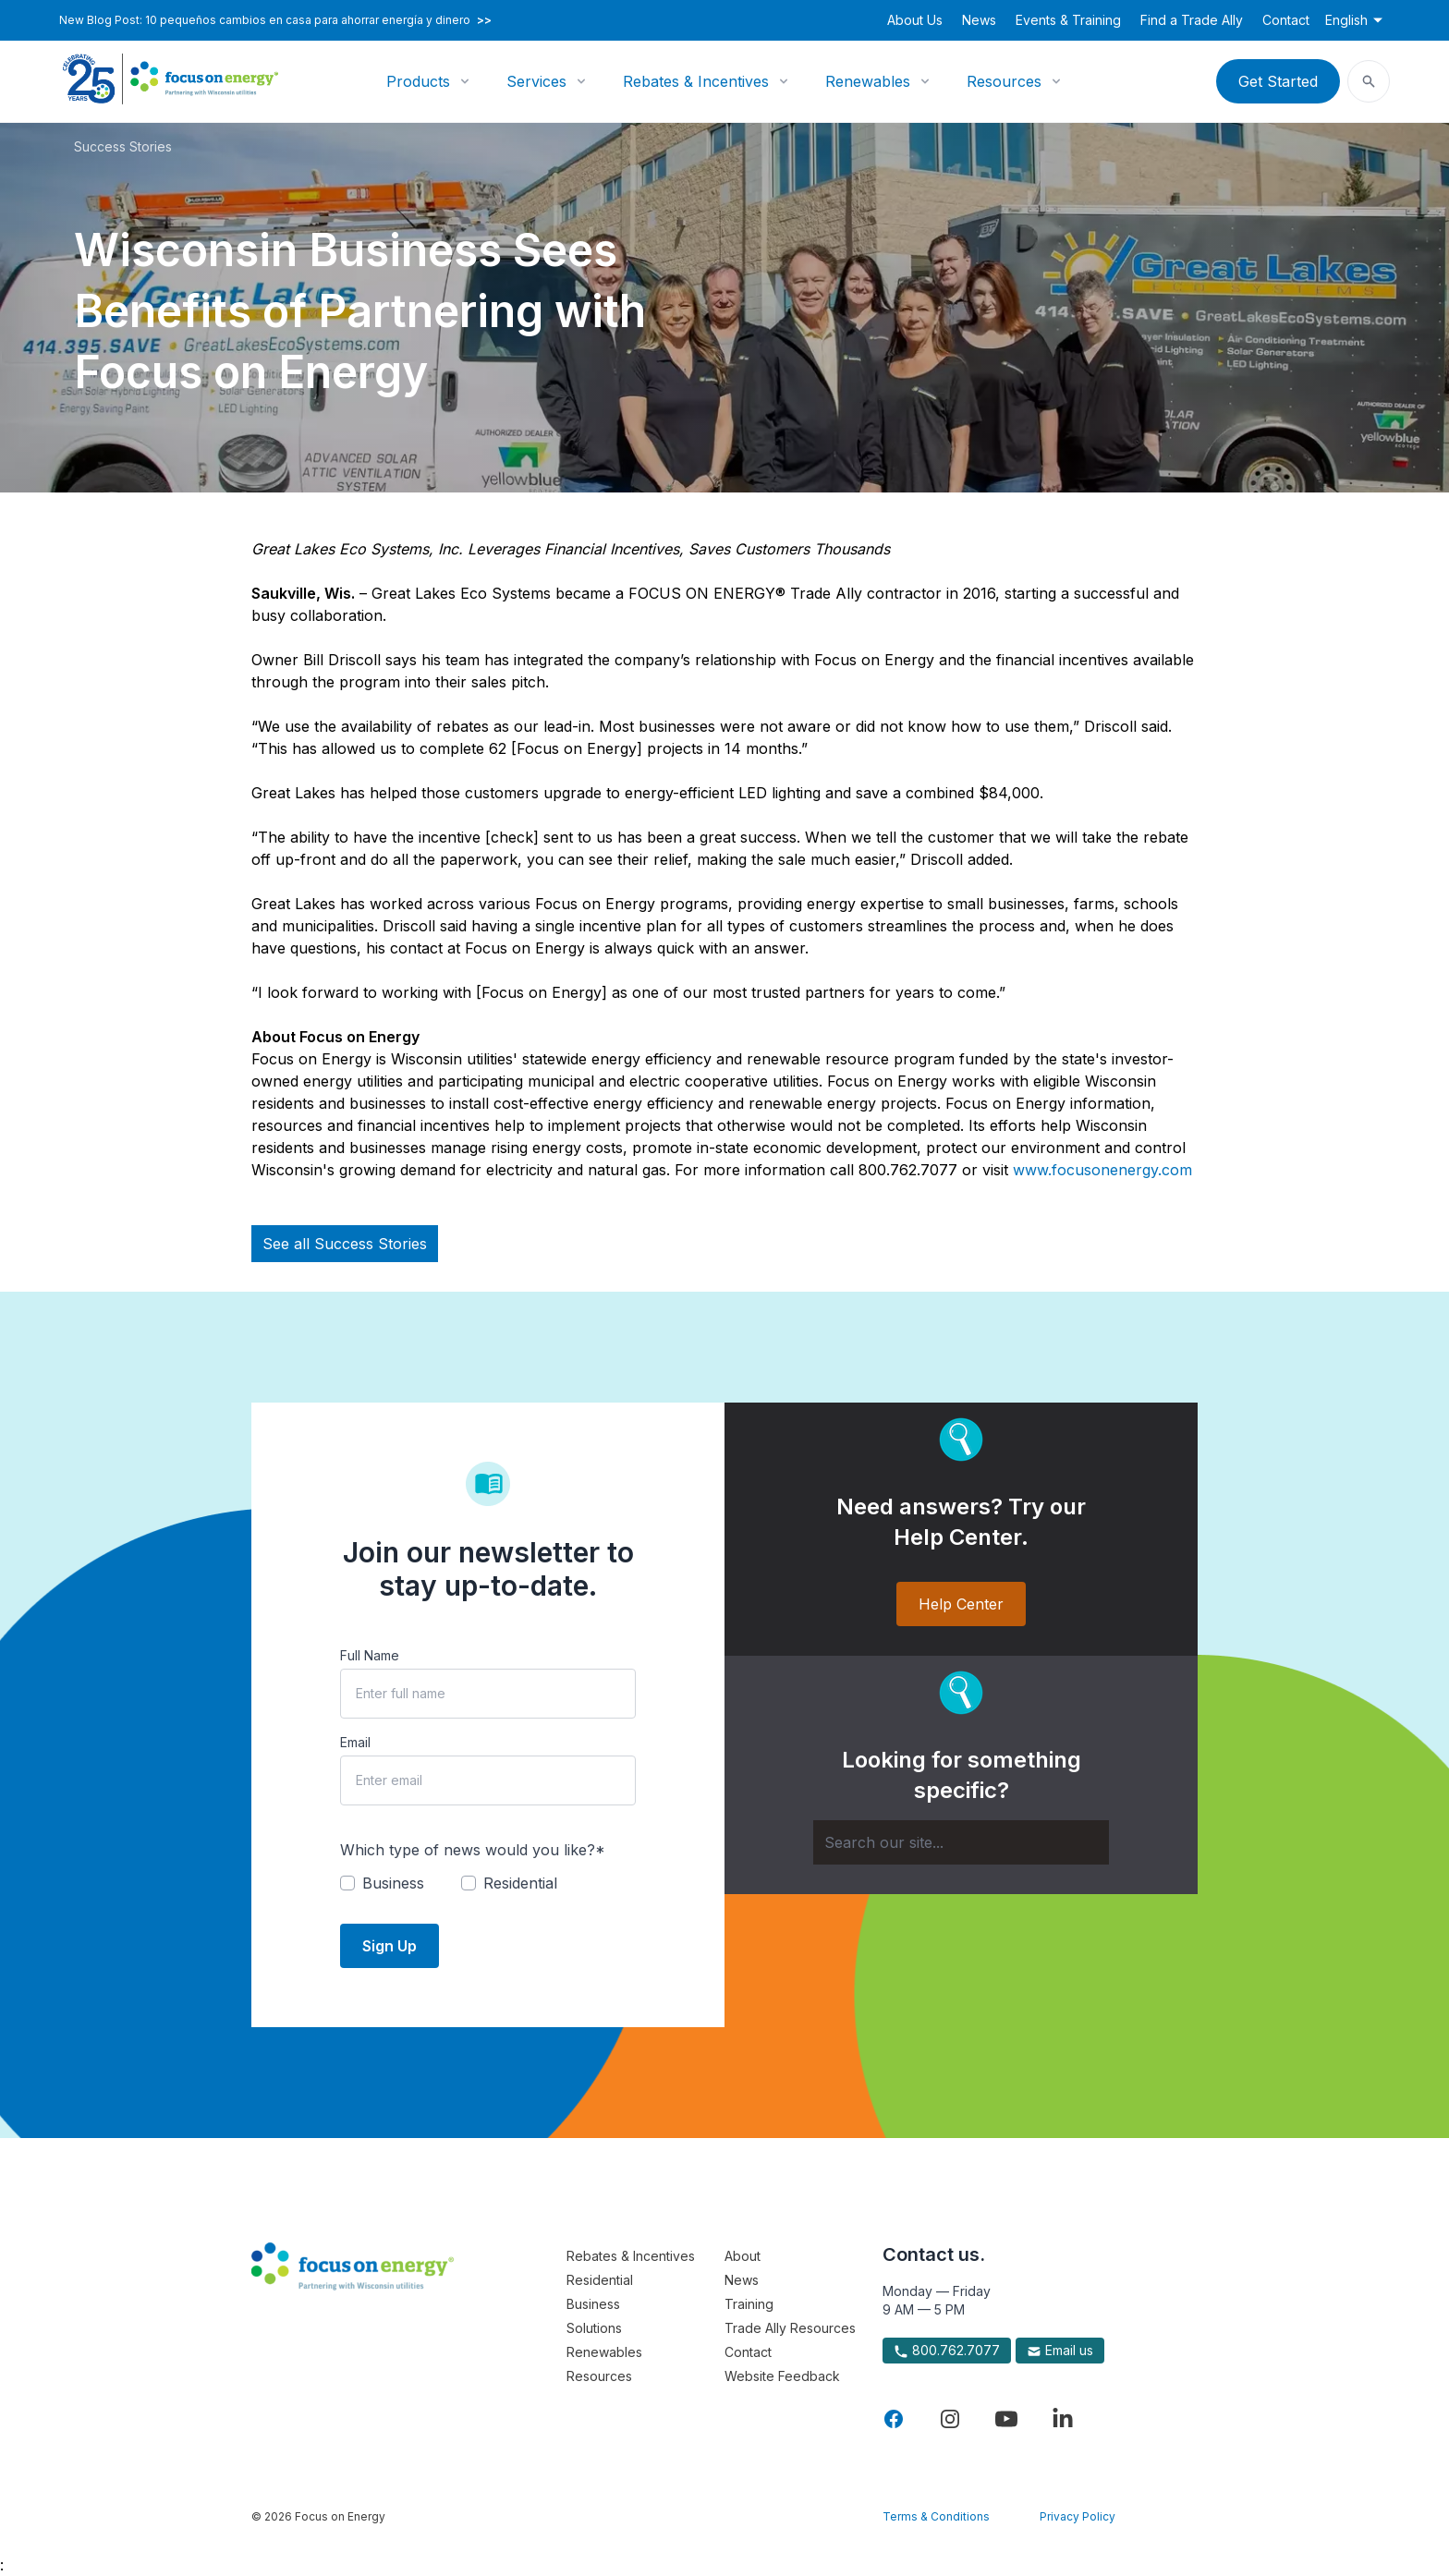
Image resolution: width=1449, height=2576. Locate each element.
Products (418, 81)
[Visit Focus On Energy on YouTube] (1006, 2419)
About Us (915, 20)
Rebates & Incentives (696, 81)
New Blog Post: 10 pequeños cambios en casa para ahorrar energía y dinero (275, 20)
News (979, 20)
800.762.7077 (947, 2350)
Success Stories (123, 146)
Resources (1004, 81)
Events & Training (1068, 20)
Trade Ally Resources (790, 2328)
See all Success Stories (344, 1243)
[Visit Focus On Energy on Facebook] (894, 2419)
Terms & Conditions (936, 2516)
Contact (1285, 20)
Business (593, 2304)
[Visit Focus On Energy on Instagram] (950, 2419)
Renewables (867, 81)
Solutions (594, 2328)
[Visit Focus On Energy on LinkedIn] (1063, 2419)
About (742, 2256)
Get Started (1278, 81)
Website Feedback (782, 2376)
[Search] (961, 1842)
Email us (1060, 2350)
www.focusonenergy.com (1102, 1169)
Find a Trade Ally (1191, 20)
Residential (599, 2280)
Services (536, 81)
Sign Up (389, 1946)
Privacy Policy (1077, 2516)
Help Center (961, 1604)
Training (748, 2304)
